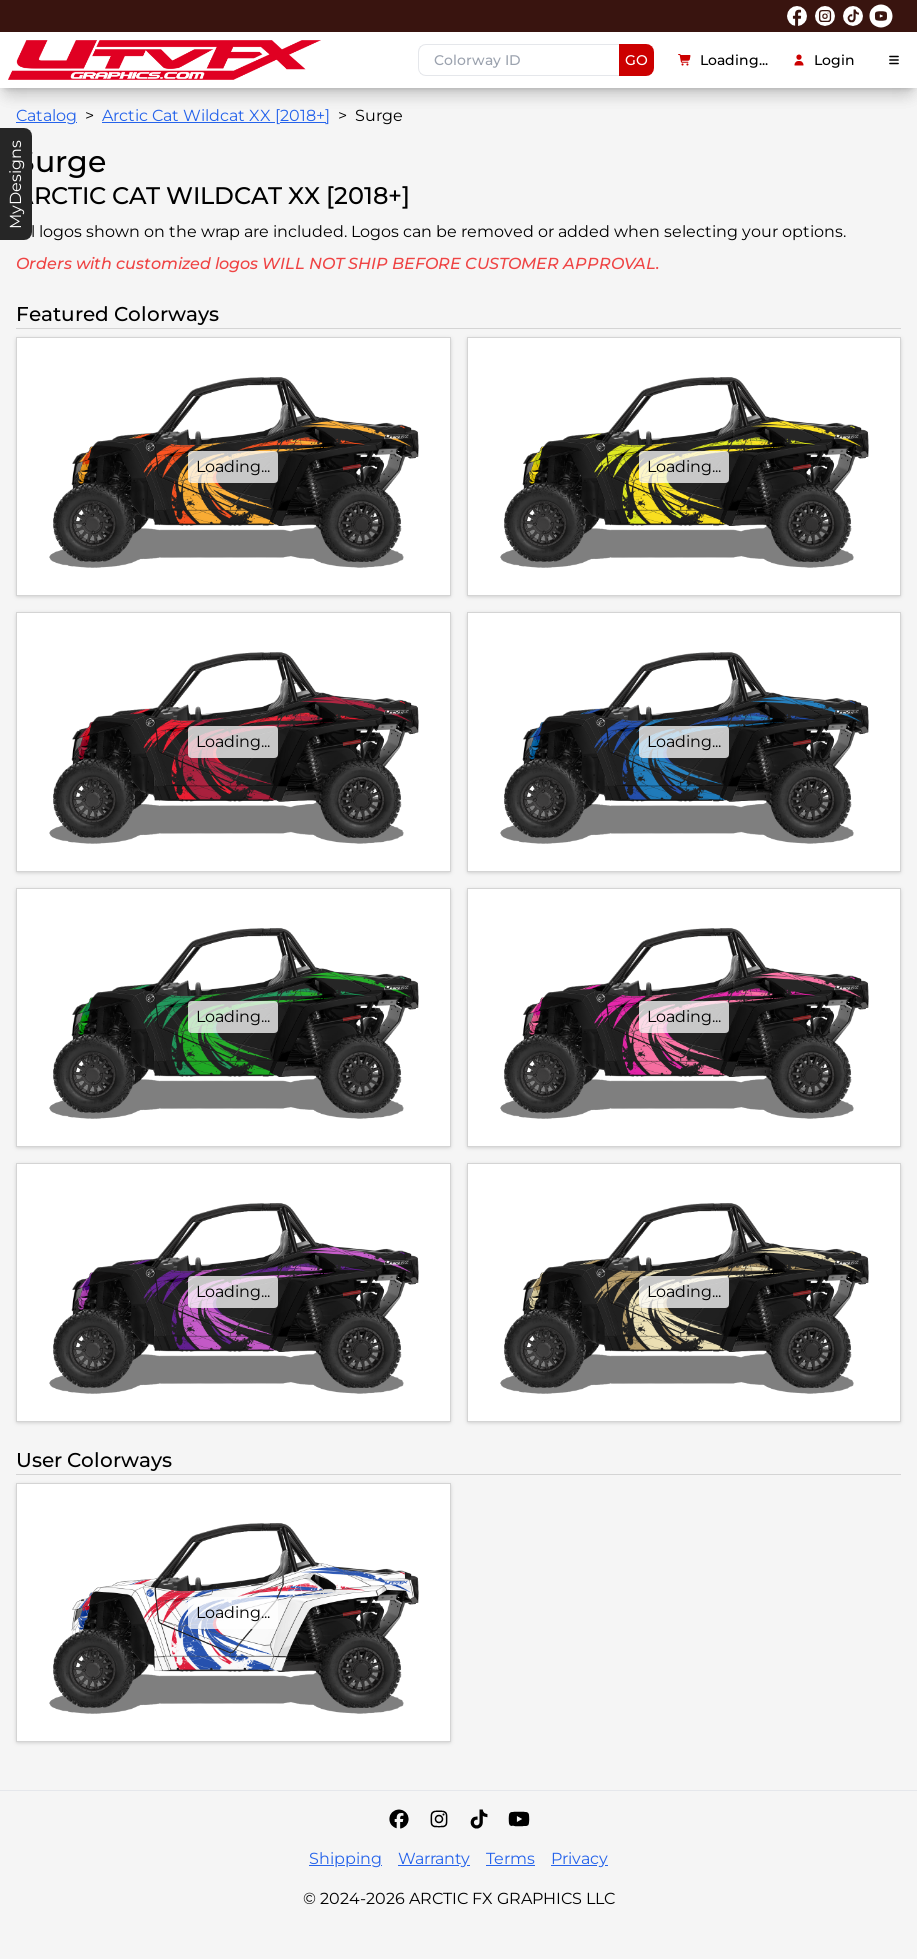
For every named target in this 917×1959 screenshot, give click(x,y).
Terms (510, 1858)
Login (823, 60)
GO (636, 60)
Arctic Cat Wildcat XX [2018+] (216, 115)
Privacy (579, 1858)
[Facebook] (399, 1819)
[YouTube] (519, 1819)
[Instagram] (439, 1819)
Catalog (46, 115)
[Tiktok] (479, 1819)
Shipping (345, 1858)
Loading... (723, 60)
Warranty (434, 1858)
